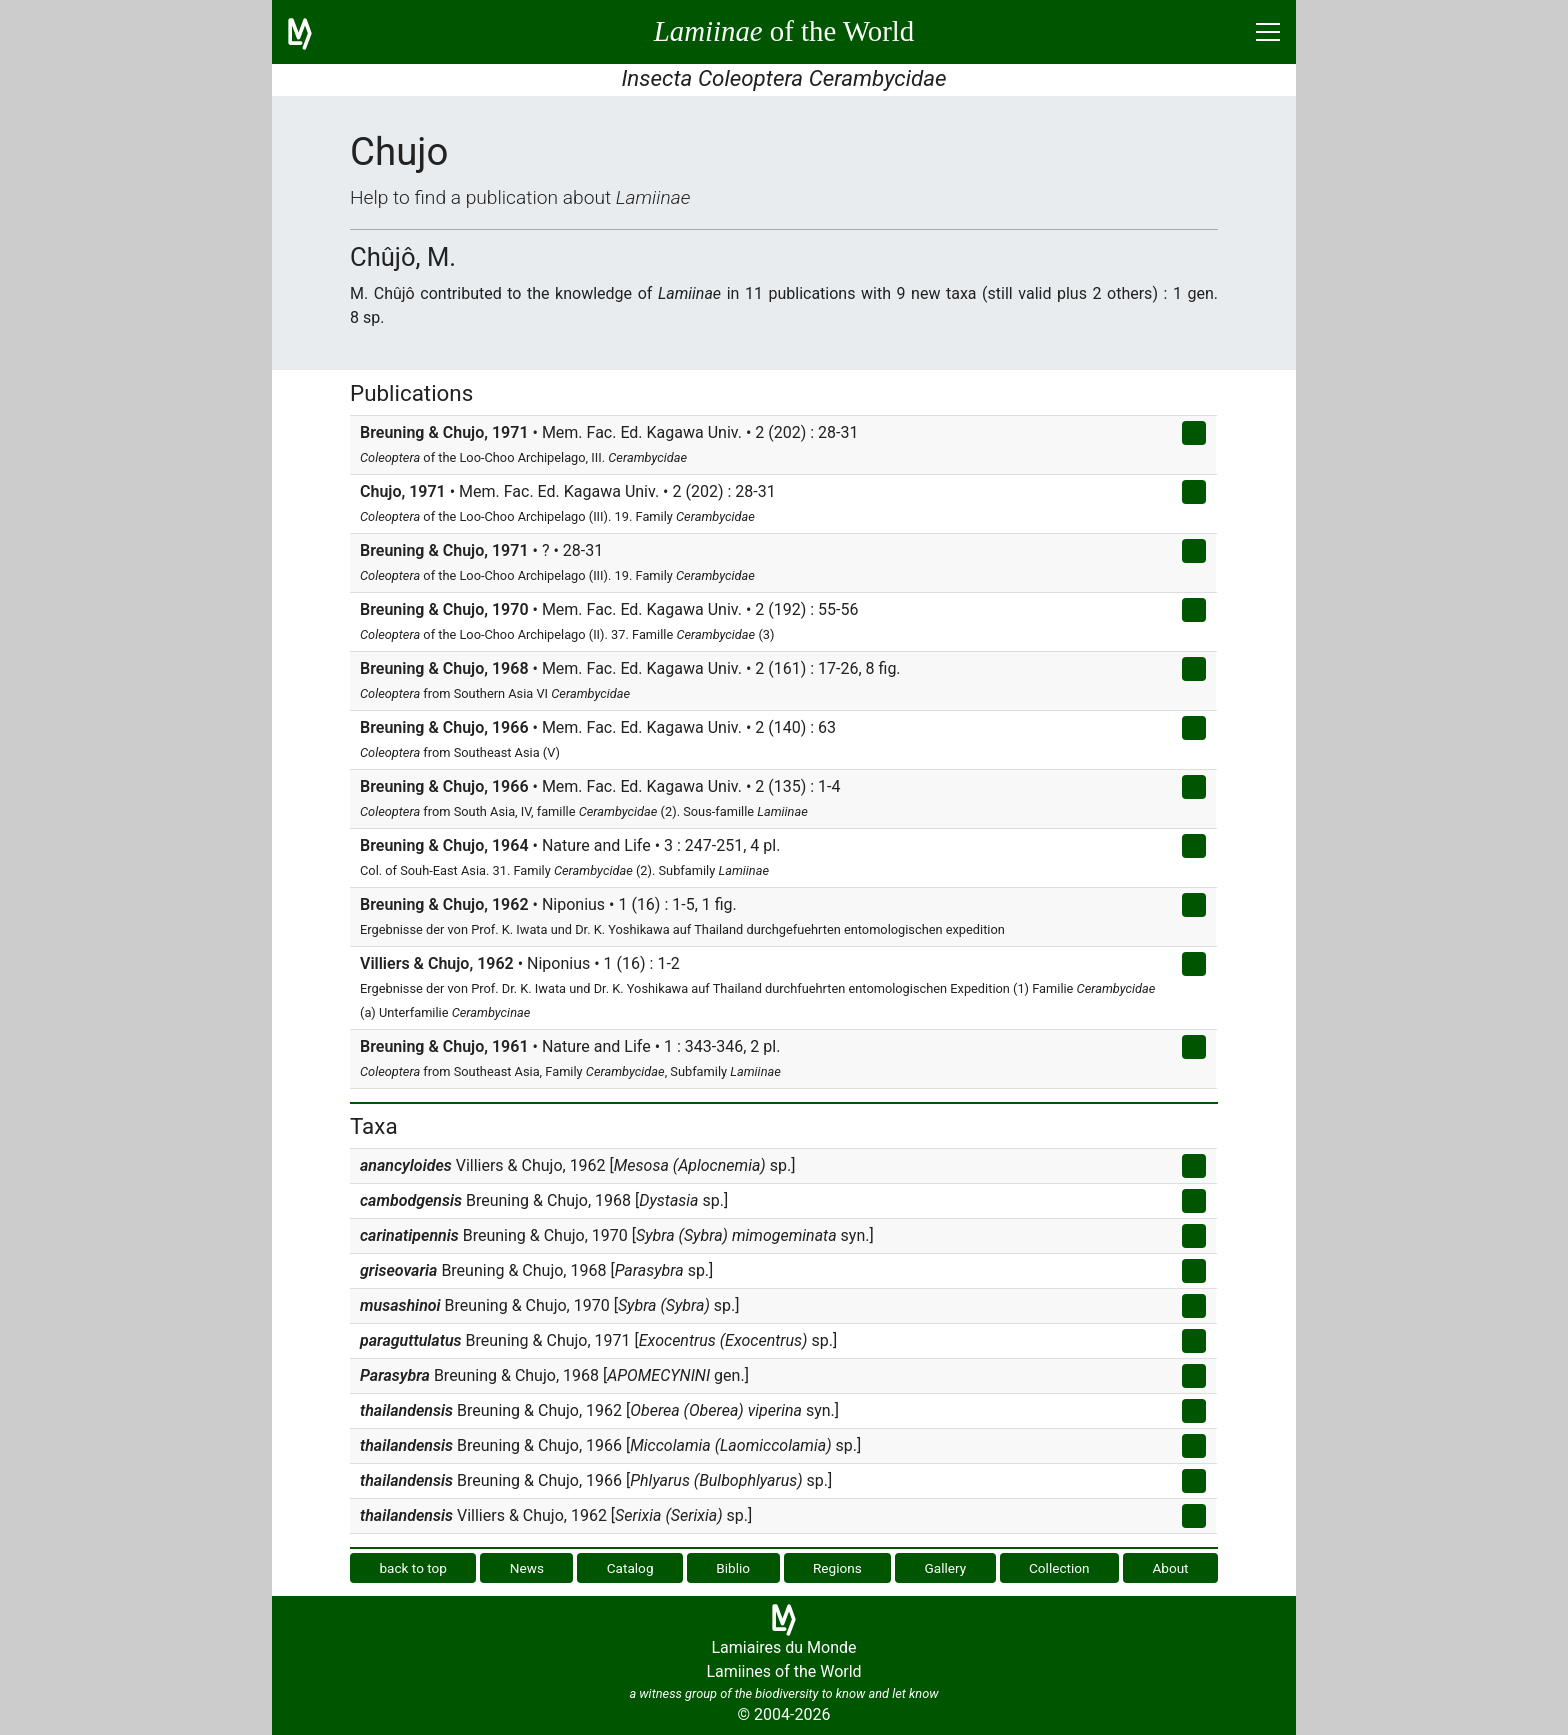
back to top (413, 1568)
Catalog (630, 1568)
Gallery (946, 1568)
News (527, 1568)
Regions (837, 1568)
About (1170, 1568)
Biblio (733, 1568)
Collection (1059, 1568)
